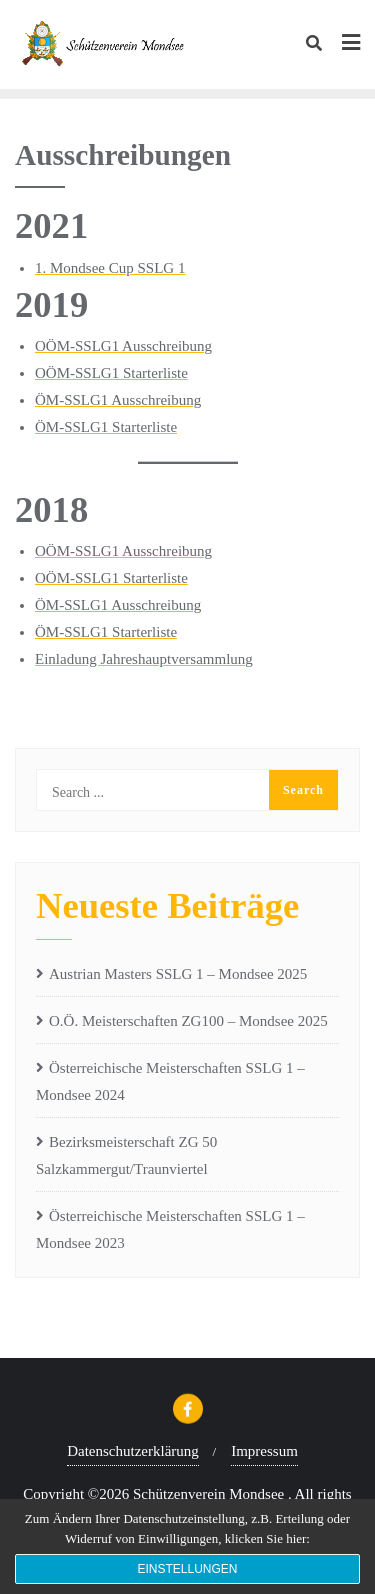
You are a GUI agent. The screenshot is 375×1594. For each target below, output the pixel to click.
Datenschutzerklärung (133, 1451)
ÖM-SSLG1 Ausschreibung (118, 400)
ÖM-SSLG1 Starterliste (106, 427)
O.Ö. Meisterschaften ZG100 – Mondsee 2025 (188, 1021)
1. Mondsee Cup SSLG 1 (110, 268)
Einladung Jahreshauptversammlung (144, 659)
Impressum (264, 1451)
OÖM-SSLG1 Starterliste (111, 373)
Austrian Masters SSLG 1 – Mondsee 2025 (178, 974)
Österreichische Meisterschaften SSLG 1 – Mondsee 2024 (170, 1081)
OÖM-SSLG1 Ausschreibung (123, 346)
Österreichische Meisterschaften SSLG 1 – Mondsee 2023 (170, 1229)
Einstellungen (187, 1569)
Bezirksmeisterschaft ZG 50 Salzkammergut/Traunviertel (126, 1155)
